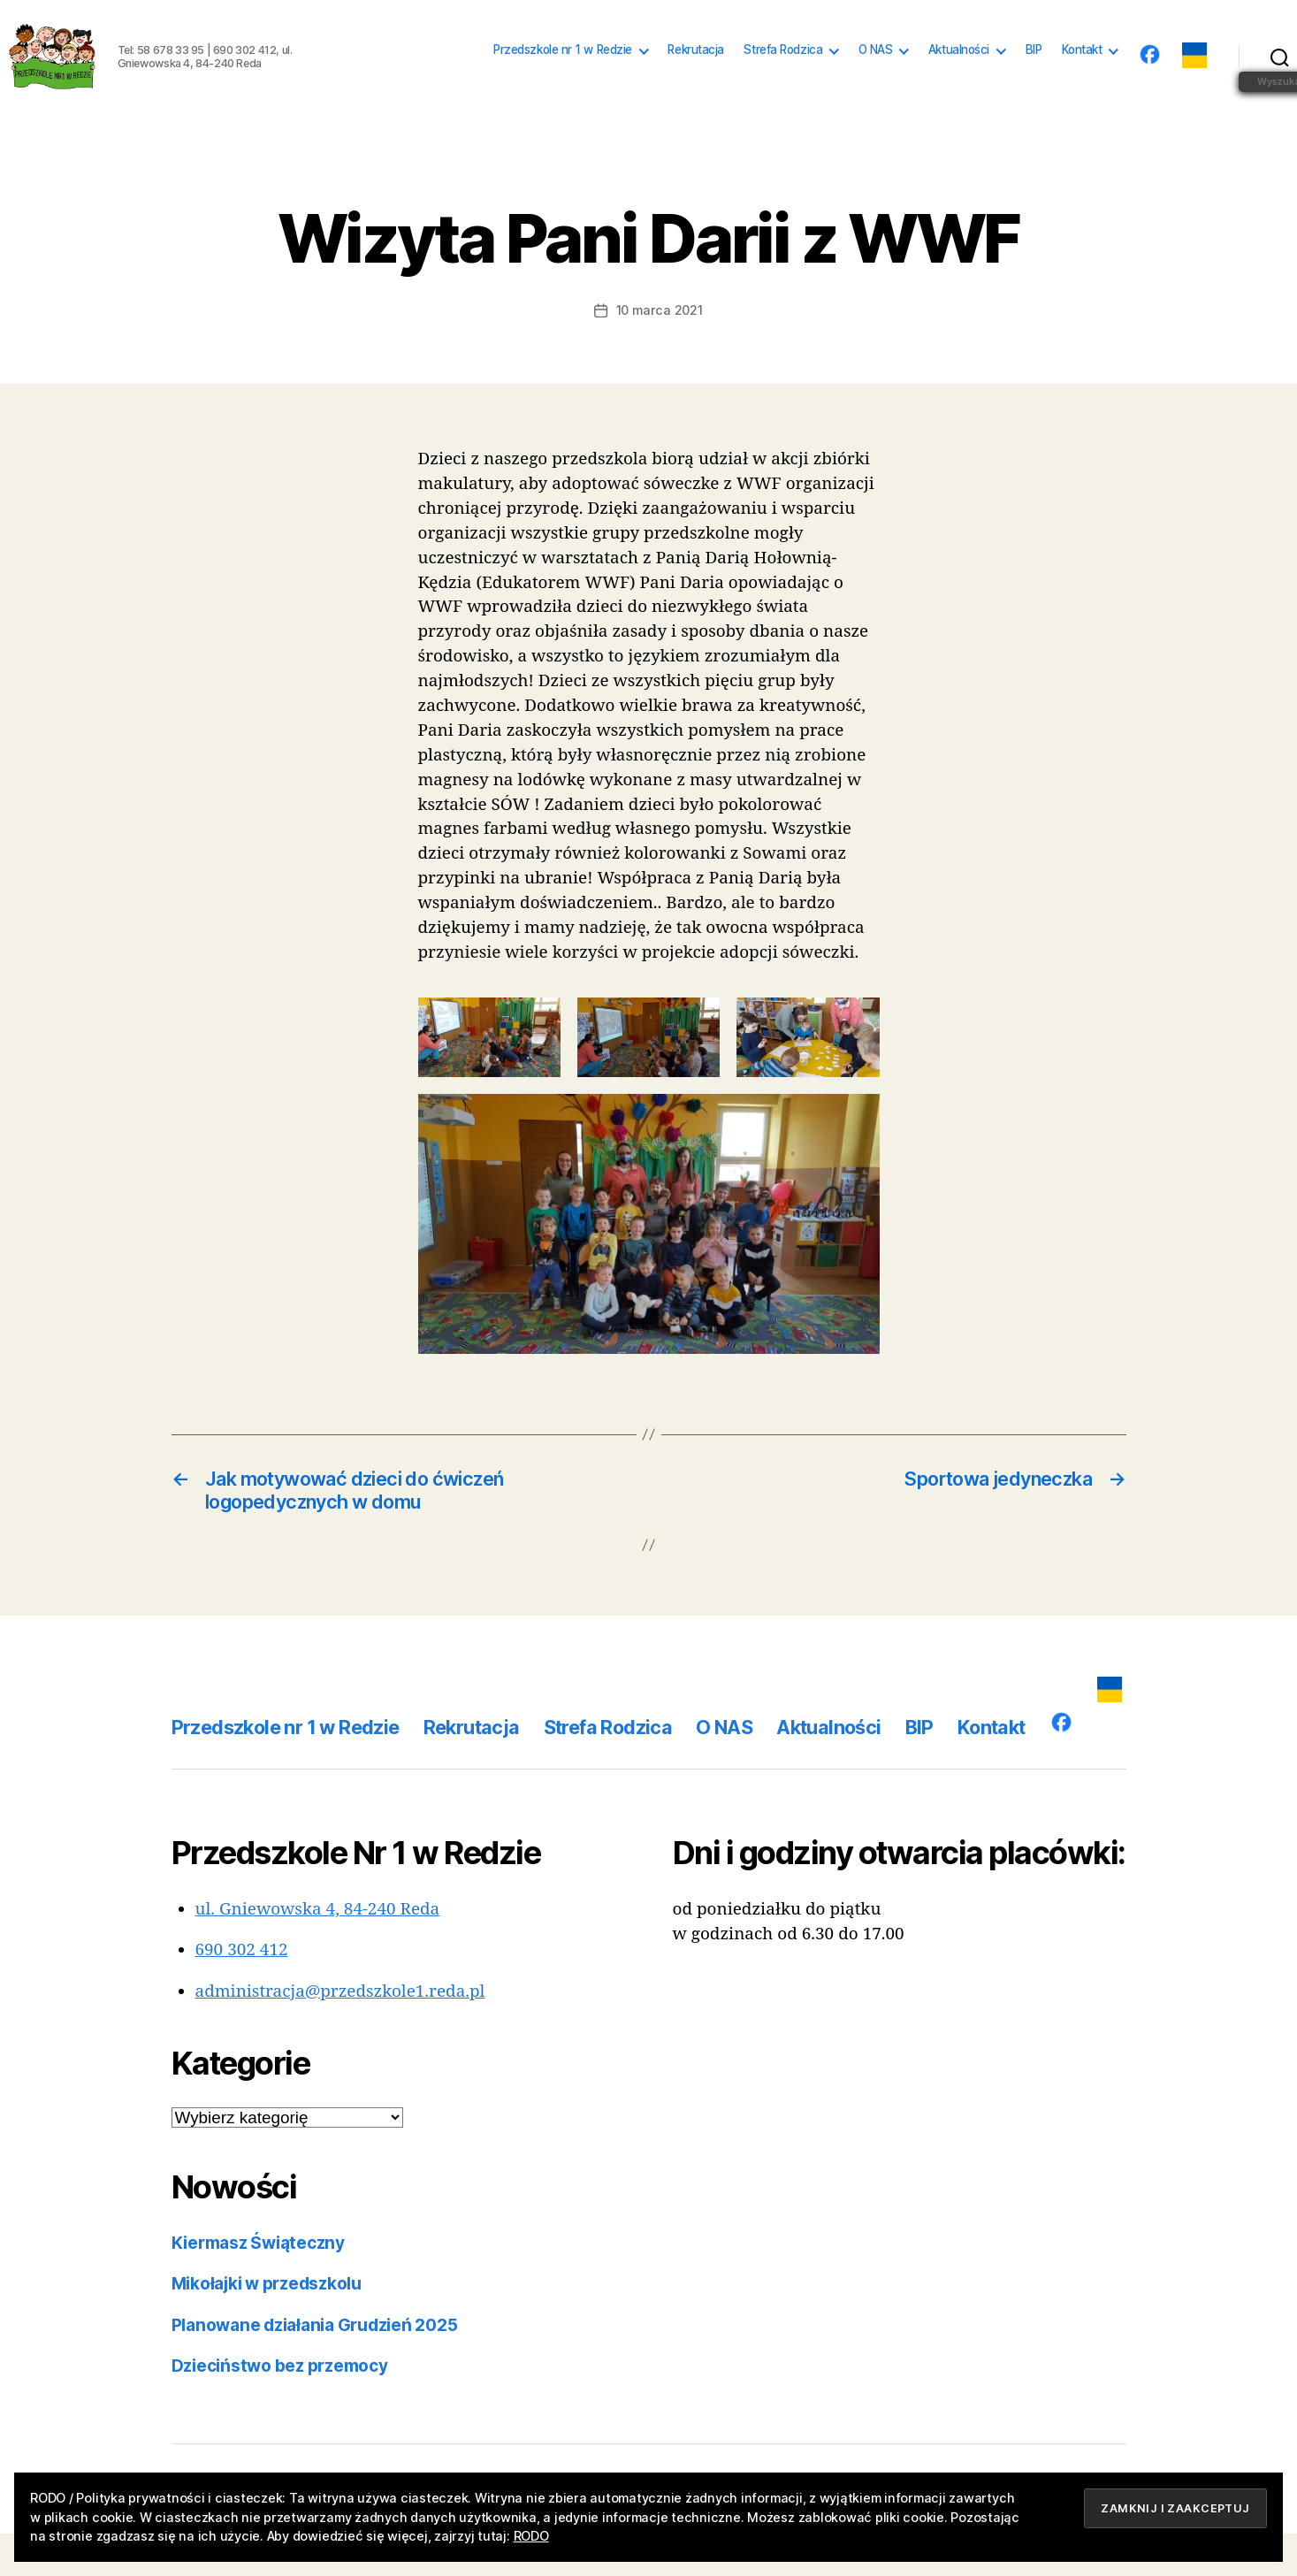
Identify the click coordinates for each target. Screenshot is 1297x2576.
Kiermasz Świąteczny (258, 2285)
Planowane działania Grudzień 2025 (315, 2368)
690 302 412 (241, 1992)
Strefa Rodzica (783, 71)
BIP (1034, 71)
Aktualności (958, 71)
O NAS (875, 71)
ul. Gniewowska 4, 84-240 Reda (317, 1951)
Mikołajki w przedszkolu (267, 2326)
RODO (531, 2535)
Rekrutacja (696, 71)
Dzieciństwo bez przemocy (280, 2408)
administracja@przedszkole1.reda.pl (340, 2034)
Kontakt (1082, 71)
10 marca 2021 (659, 352)
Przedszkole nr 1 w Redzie (562, 71)
